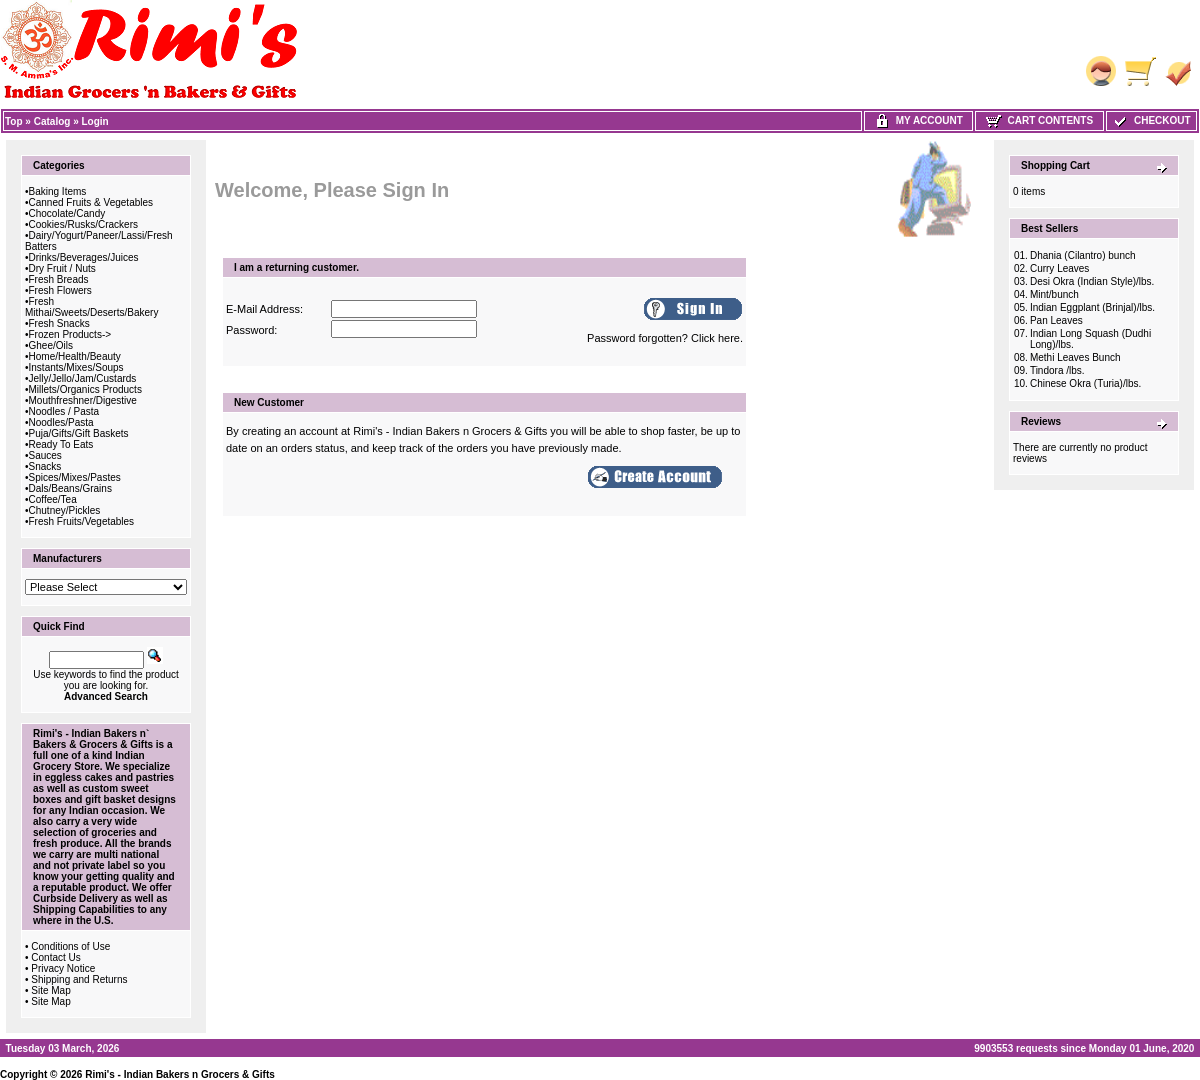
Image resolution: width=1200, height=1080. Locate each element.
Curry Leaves (1059, 268)
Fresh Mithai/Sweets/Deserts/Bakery (91, 307)
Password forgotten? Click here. (665, 338)
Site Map (50, 990)
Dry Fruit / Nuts (62, 268)
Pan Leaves (1056, 320)
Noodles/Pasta (61, 422)
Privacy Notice (63, 968)
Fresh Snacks (59, 323)
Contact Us (55, 957)
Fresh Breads (59, 279)
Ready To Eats (61, 444)
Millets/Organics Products (85, 389)
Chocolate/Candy (67, 213)
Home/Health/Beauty (75, 356)
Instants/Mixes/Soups (76, 367)
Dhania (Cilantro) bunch (1083, 255)
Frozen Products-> (70, 334)
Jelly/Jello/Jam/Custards (83, 378)
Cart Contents (1039, 120)
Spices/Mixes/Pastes (75, 477)
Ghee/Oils (51, 345)
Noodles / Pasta (64, 411)
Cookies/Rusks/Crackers (83, 224)
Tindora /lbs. (1057, 370)
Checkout (1151, 120)
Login (95, 121)
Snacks (45, 466)
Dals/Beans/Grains (70, 488)
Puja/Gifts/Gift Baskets (79, 433)
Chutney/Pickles (65, 510)
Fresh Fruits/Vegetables (82, 521)
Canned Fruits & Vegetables (91, 202)
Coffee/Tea (53, 499)
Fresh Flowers (60, 290)
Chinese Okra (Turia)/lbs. (1085, 383)
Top (14, 121)
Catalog (52, 121)
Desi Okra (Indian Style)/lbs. (1092, 281)
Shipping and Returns (79, 979)
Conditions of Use (70, 946)
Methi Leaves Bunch (1075, 357)
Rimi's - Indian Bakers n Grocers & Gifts (180, 1074)
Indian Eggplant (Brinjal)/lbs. (1092, 307)
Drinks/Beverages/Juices (84, 257)
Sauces (45, 455)
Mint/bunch (1054, 294)
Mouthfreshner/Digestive (83, 400)
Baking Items (58, 191)
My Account (918, 120)
